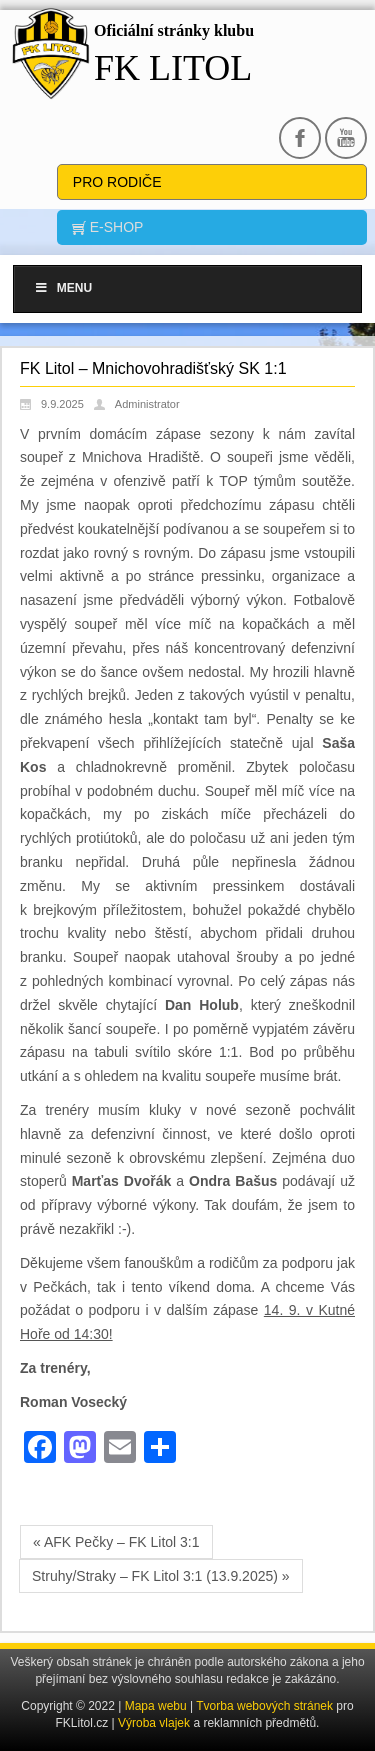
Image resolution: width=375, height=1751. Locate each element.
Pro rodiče (117, 182)
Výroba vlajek (154, 1723)
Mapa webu (156, 1706)
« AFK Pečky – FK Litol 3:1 (116, 1542)
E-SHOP (115, 227)
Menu (63, 288)
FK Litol (173, 68)
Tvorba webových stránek (266, 1706)
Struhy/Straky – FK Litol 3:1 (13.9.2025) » (161, 1576)
